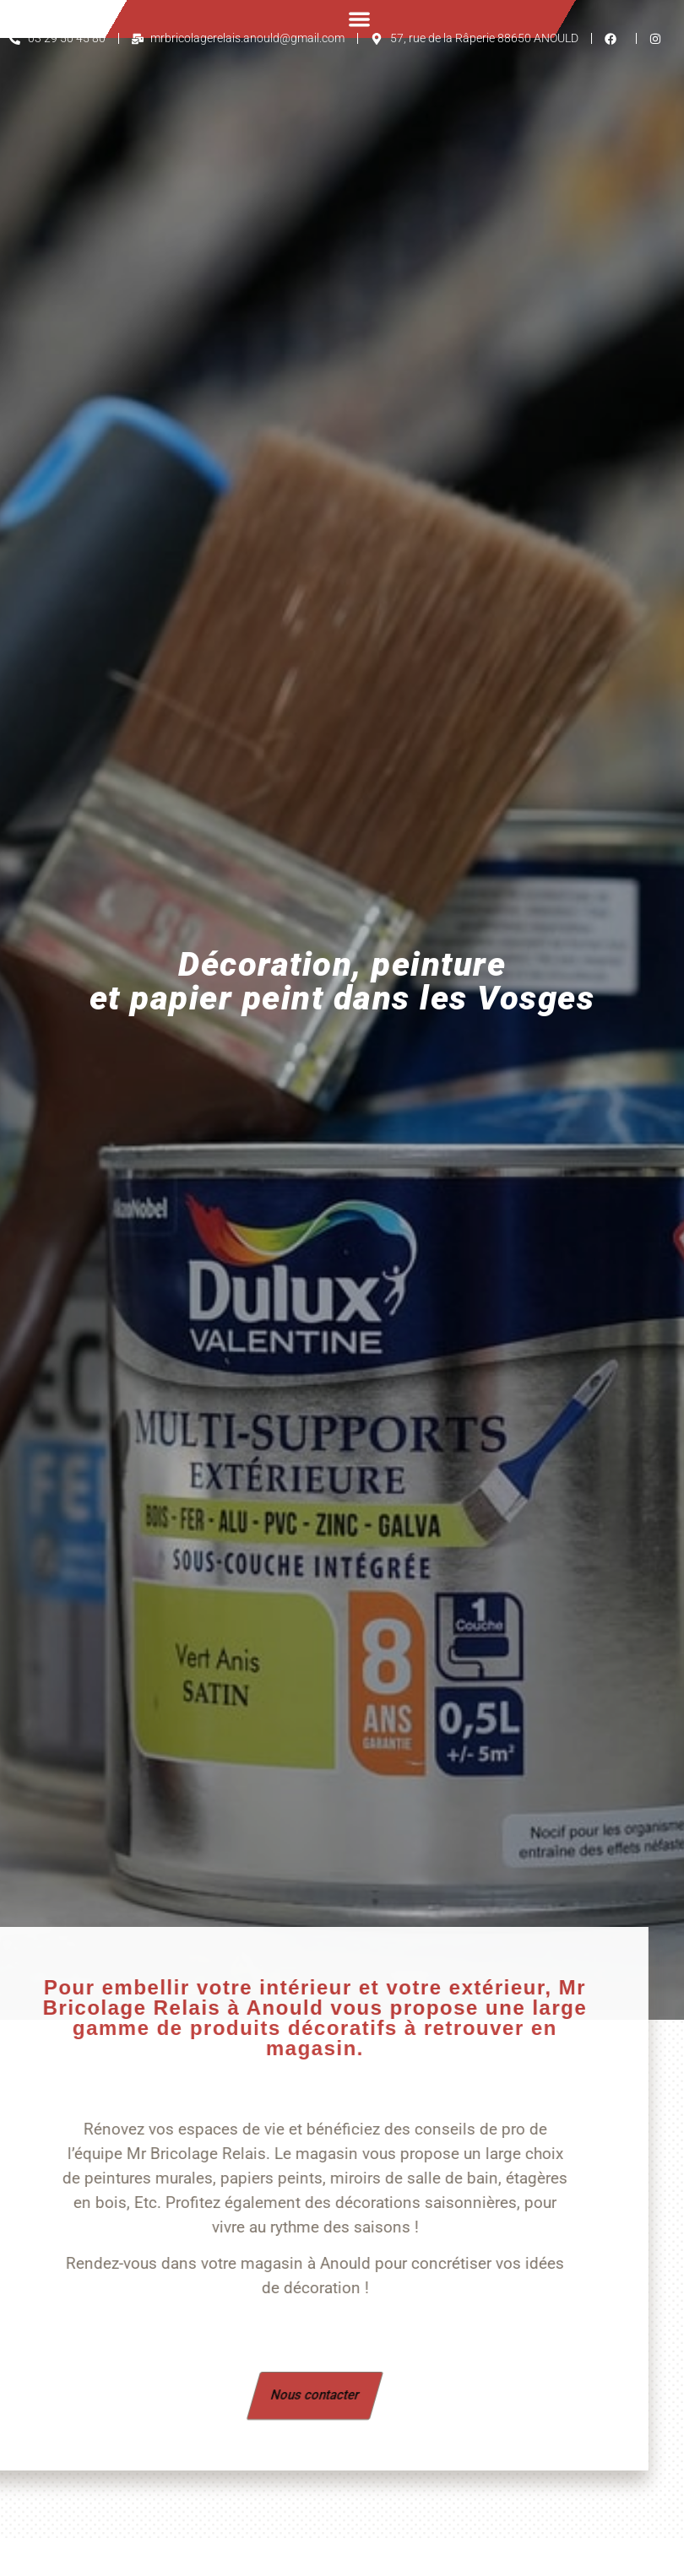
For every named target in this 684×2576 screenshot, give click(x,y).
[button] (359, 19)
